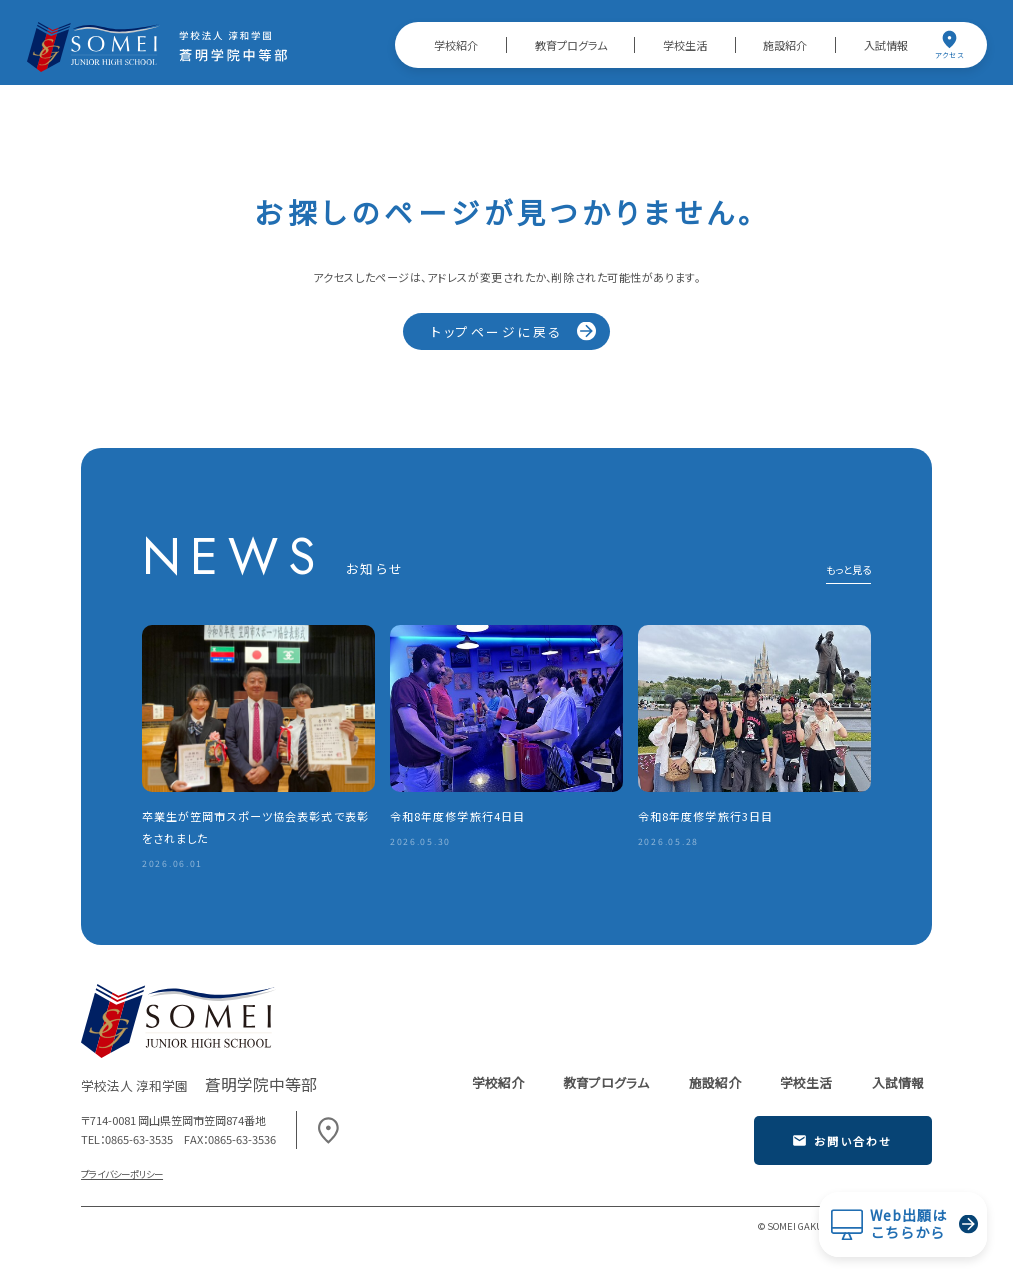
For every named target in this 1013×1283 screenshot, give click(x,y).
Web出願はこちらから (908, 1224)
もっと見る (848, 571)
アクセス (949, 44)
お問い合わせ (842, 1141)
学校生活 (685, 45)
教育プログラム (571, 45)
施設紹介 (785, 45)
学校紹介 (456, 45)
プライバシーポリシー (122, 1174)
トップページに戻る (497, 331)
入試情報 (886, 45)
